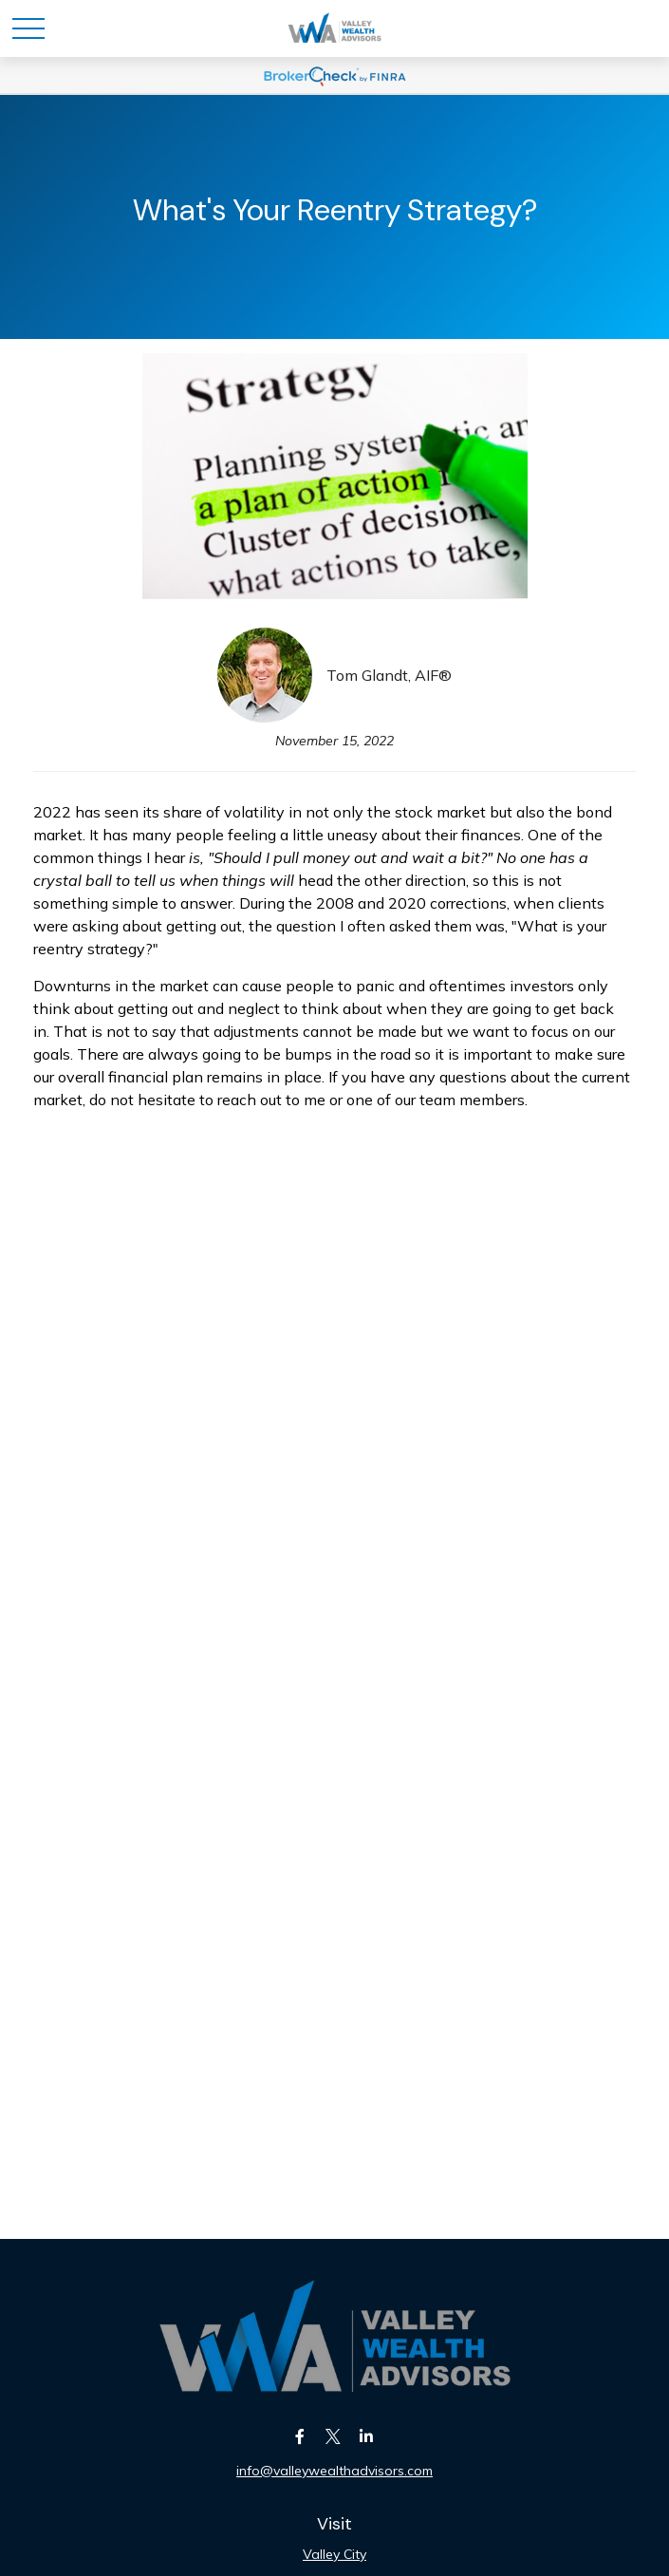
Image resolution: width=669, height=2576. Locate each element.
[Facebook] (299, 2436)
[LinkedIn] (366, 2436)
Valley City (334, 2554)
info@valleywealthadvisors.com (334, 2470)
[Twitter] (332, 2436)
